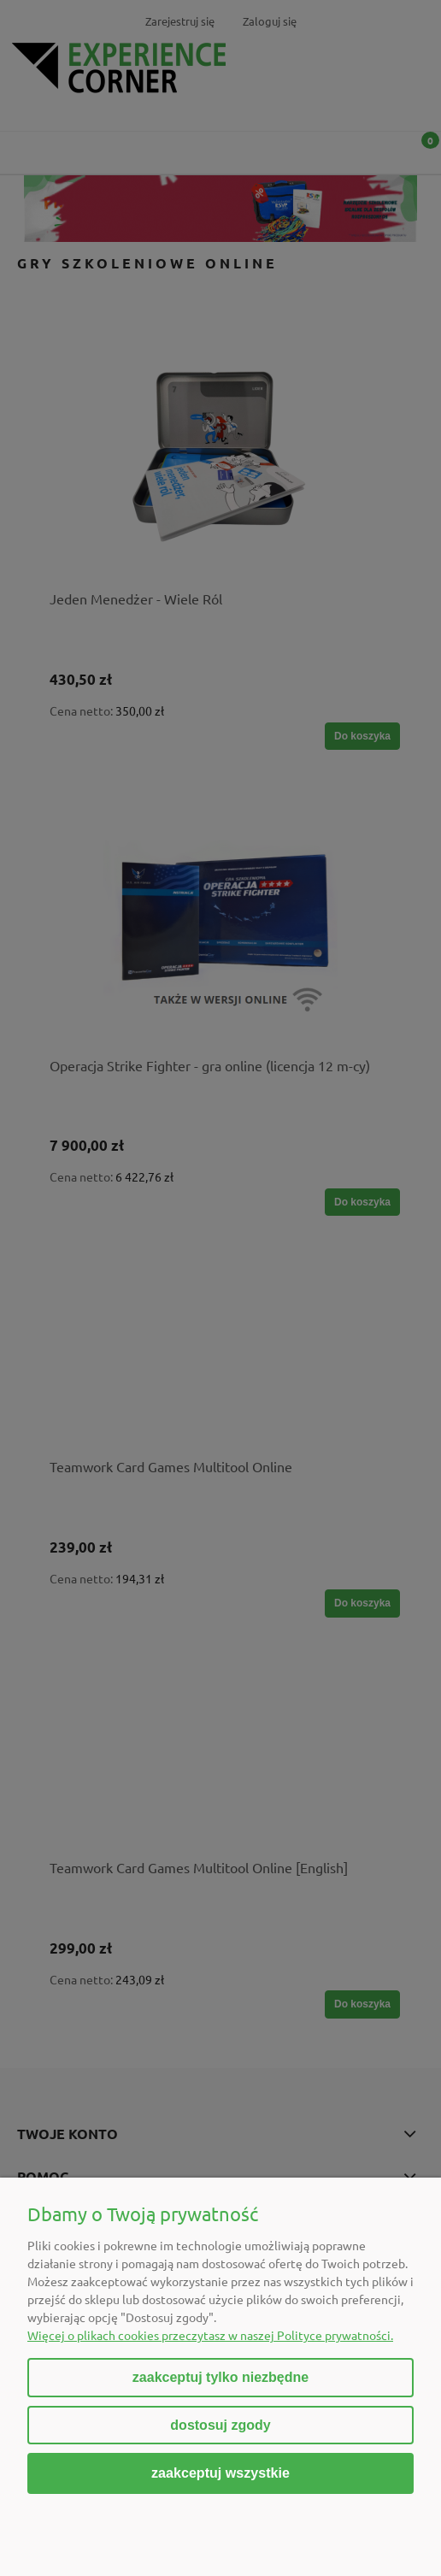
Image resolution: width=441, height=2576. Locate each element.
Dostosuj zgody (220, 2425)
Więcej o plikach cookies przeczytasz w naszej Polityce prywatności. (210, 2335)
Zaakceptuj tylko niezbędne (220, 2377)
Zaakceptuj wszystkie (220, 2472)
